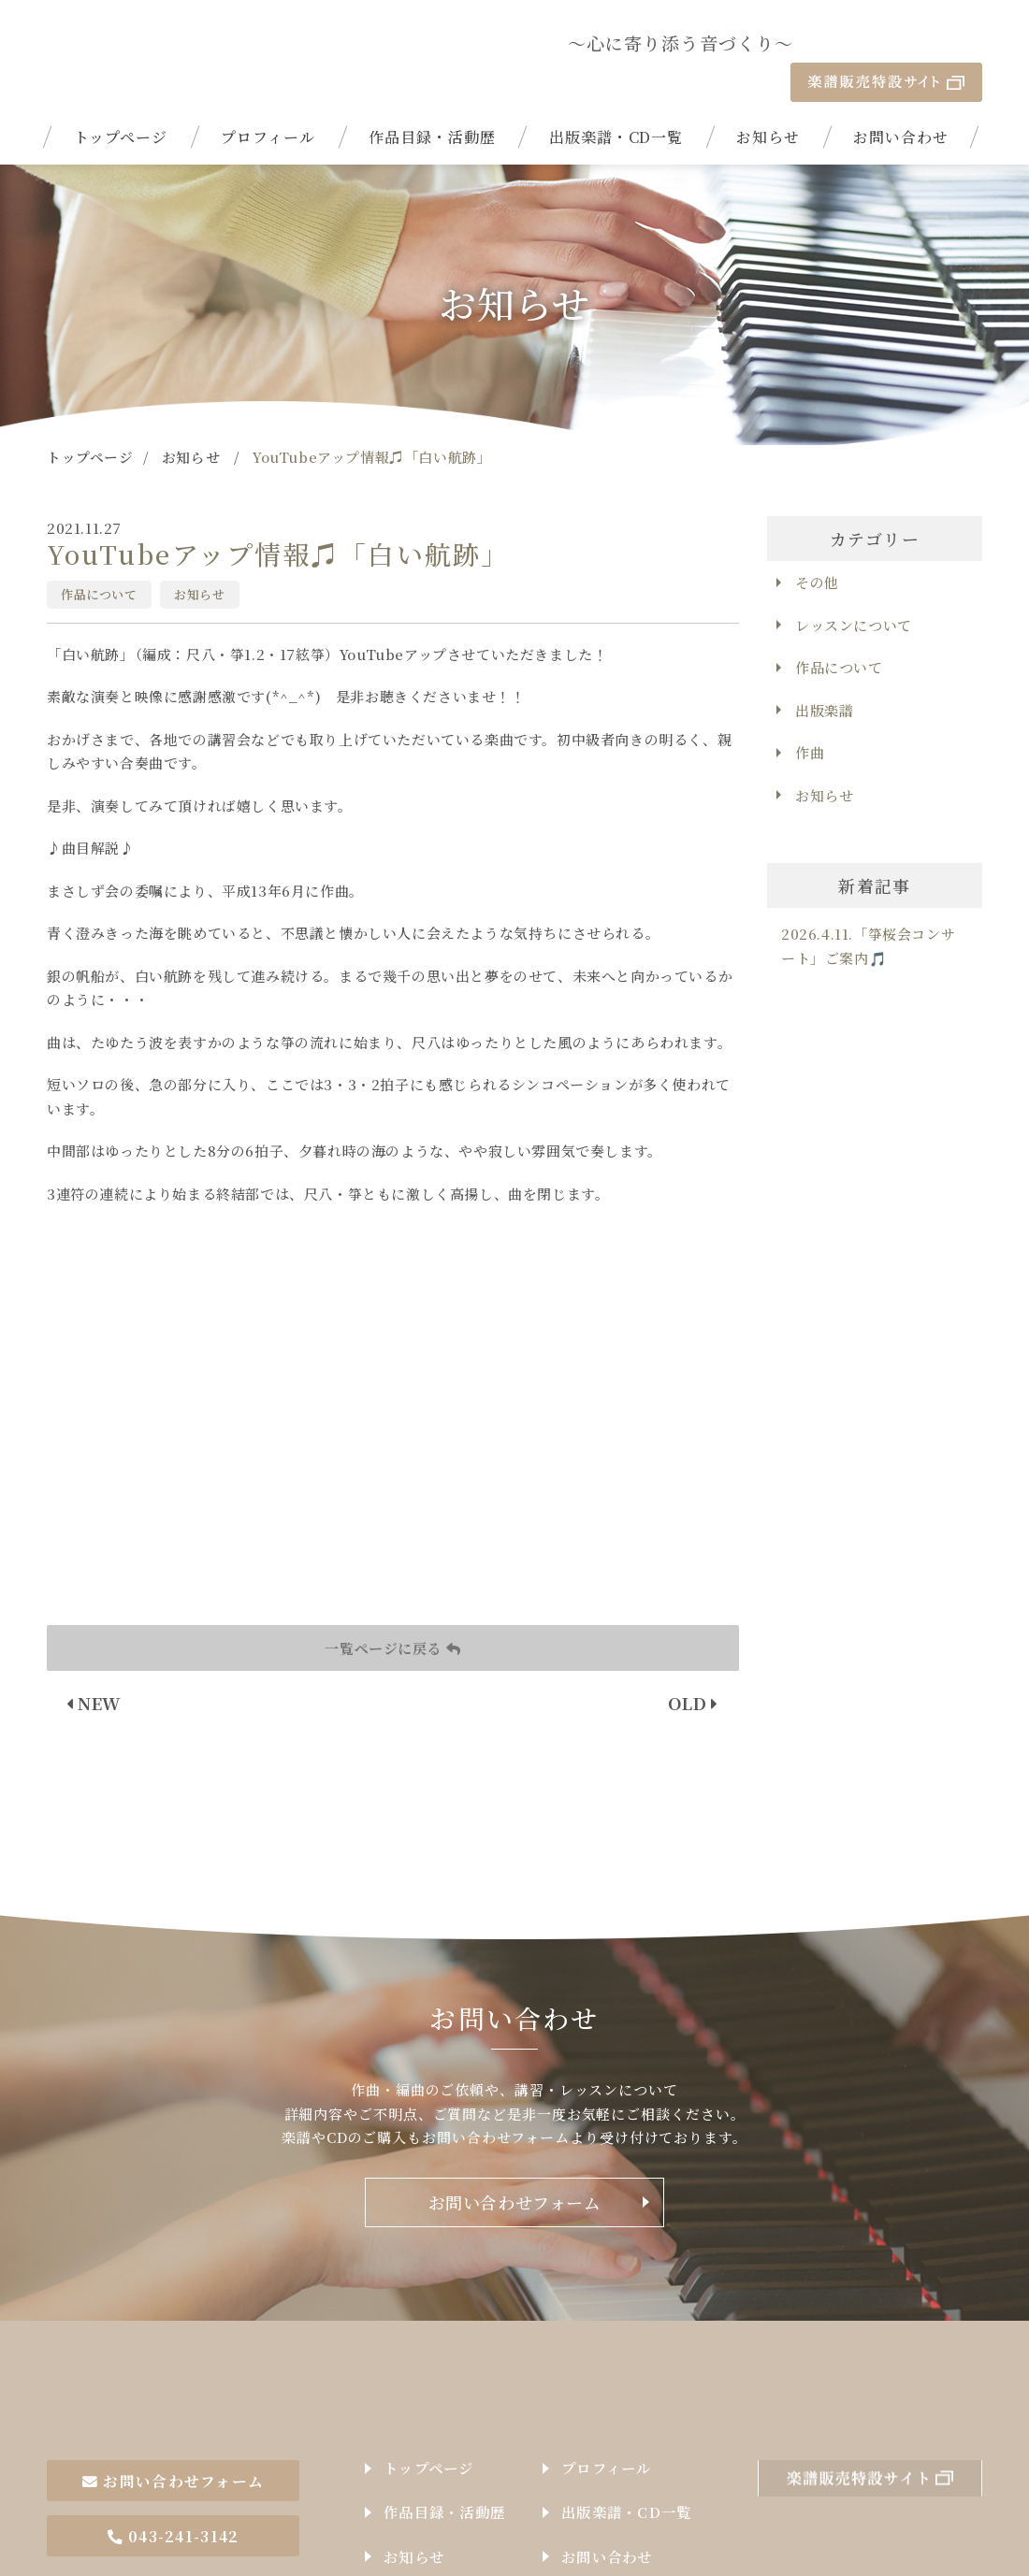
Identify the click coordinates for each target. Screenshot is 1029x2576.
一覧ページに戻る (392, 1608)
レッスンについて (853, 585)
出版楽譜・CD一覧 (616, 97)
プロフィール (268, 97)
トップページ (121, 97)
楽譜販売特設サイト (886, 43)
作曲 (809, 713)
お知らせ (768, 97)
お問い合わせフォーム (514, 2163)
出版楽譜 (824, 670)
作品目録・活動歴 (432, 97)
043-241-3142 (173, 2462)
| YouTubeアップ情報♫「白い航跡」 (161, 43)
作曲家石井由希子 (161, 2341)
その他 (817, 543)
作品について (99, 554)
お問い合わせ (901, 97)
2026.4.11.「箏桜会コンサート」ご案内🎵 (868, 906)
